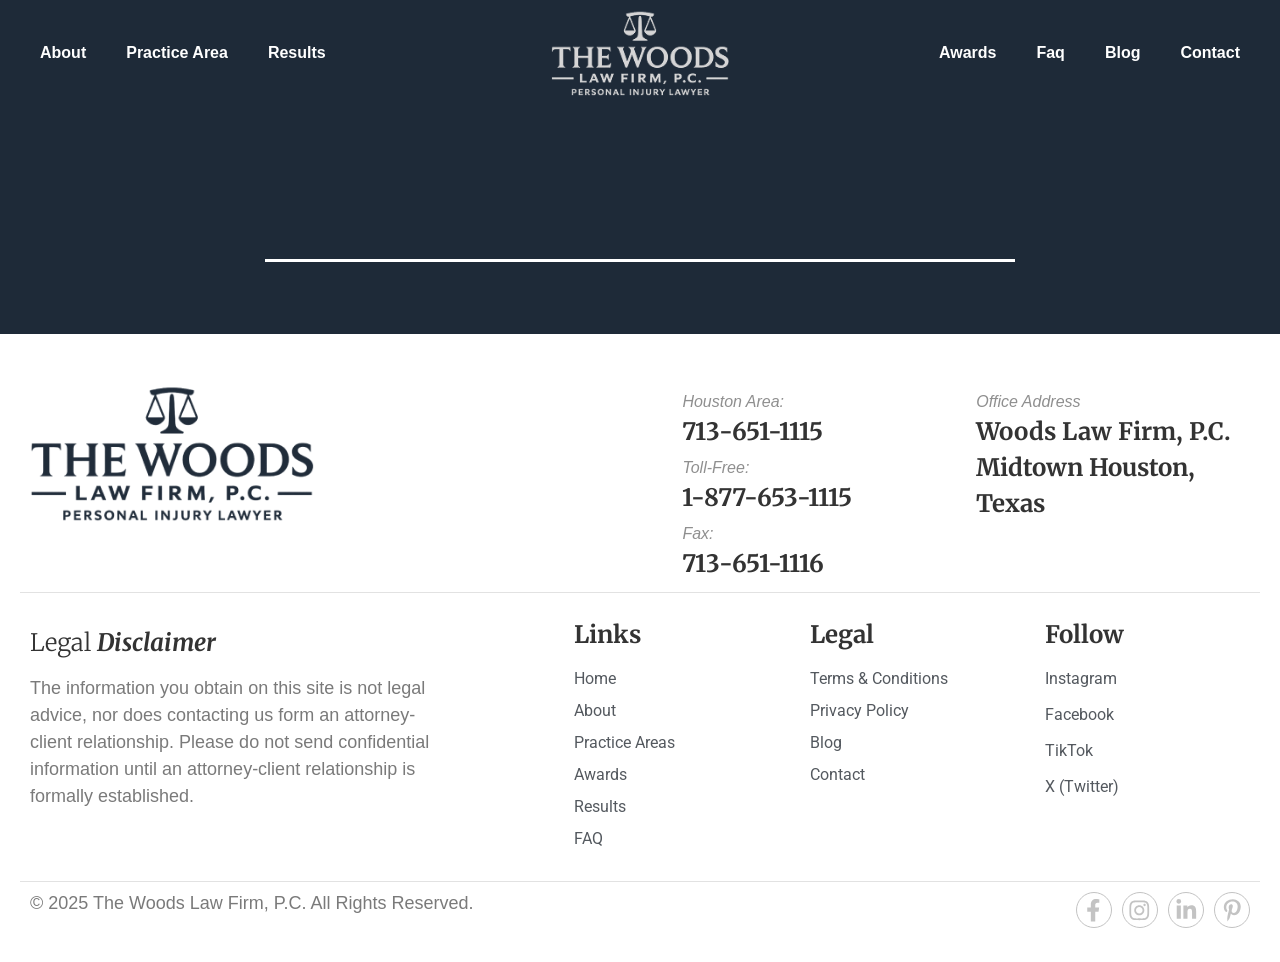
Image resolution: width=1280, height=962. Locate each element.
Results (297, 52)
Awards (968, 52)
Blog (1123, 52)
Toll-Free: (715, 467)
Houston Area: (733, 401)
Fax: (697, 533)
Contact (1210, 52)
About (63, 52)
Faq (1050, 52)
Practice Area (177, 52)
